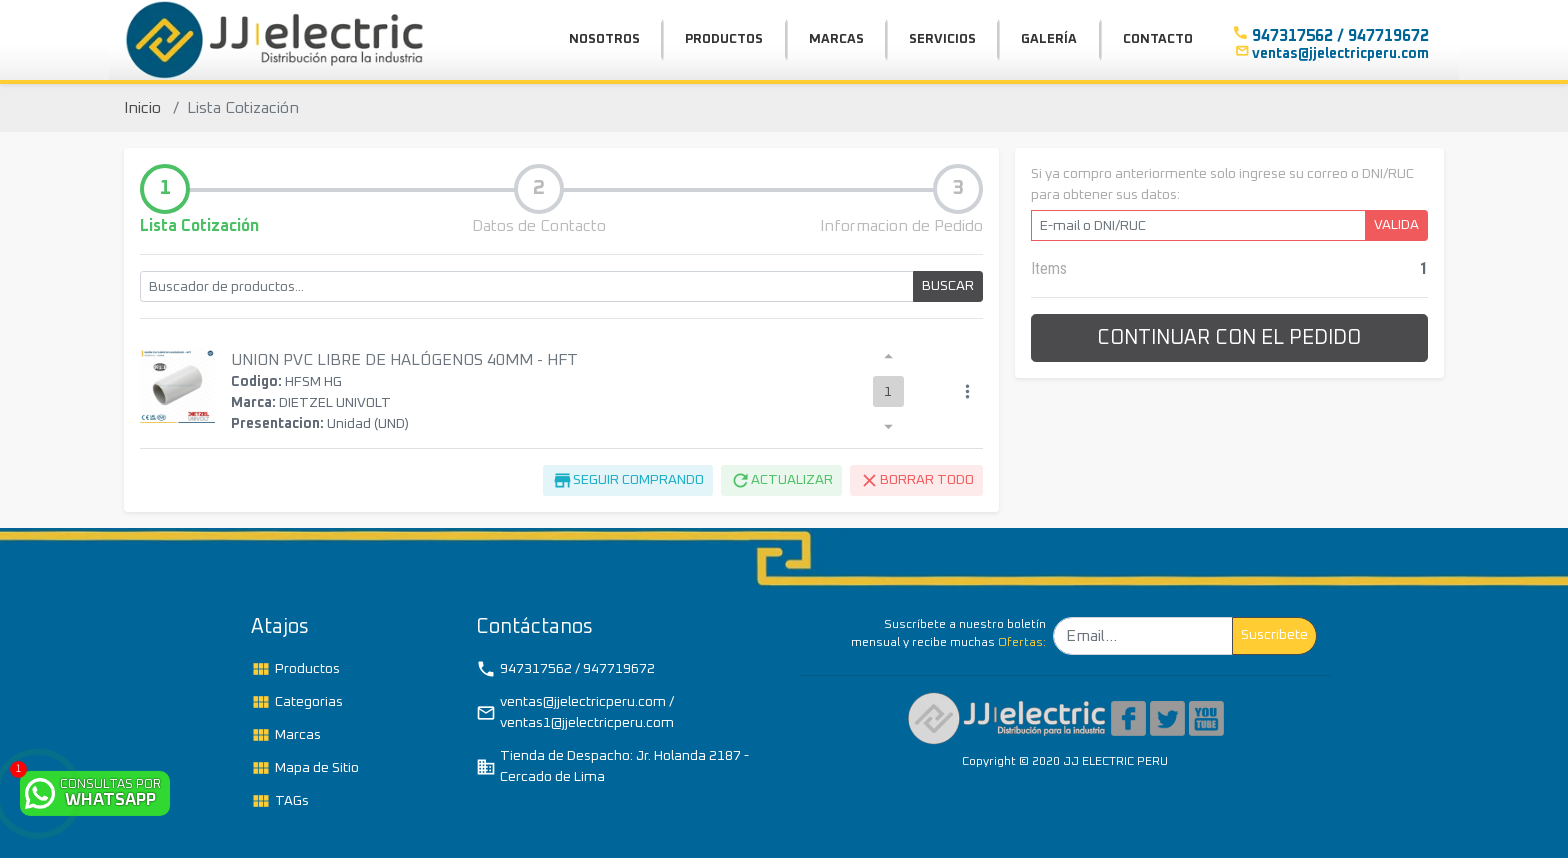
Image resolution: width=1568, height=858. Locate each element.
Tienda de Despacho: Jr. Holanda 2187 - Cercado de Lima (612, 766)
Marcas (286, 735)
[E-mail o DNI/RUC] (1198, 225)
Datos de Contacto (539, 226)
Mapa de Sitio (305, 768)
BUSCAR (948, 286)
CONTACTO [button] (1158, 39)
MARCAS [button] (836, 39)
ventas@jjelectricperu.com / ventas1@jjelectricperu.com (575, 712)
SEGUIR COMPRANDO (628, 480)
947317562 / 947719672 (565, 669)
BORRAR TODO (916, 480)
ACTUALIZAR (781, 480)
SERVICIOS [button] (942, 39)
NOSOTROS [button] (604, 39)
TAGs (280, 801)
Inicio (142, 108)
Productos (295, 669)
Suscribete (1274, 635)
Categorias (297, 702)
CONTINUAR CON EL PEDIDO (1229, 338)
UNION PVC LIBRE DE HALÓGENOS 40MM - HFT (404, 360)
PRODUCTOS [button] (724, 39)
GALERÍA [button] (1049, 39)
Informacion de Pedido (901, 226)
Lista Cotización (199, 226)
